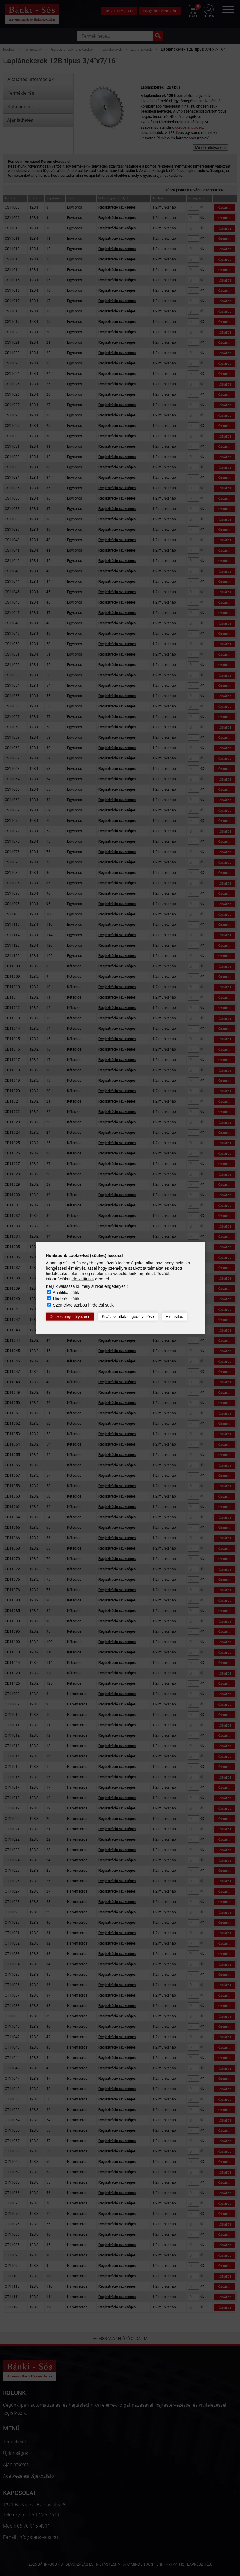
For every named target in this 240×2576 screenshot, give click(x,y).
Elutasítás (174, 1316)
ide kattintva (83, 1279)
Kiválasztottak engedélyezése (128, 1316)
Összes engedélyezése (70, 1316)
